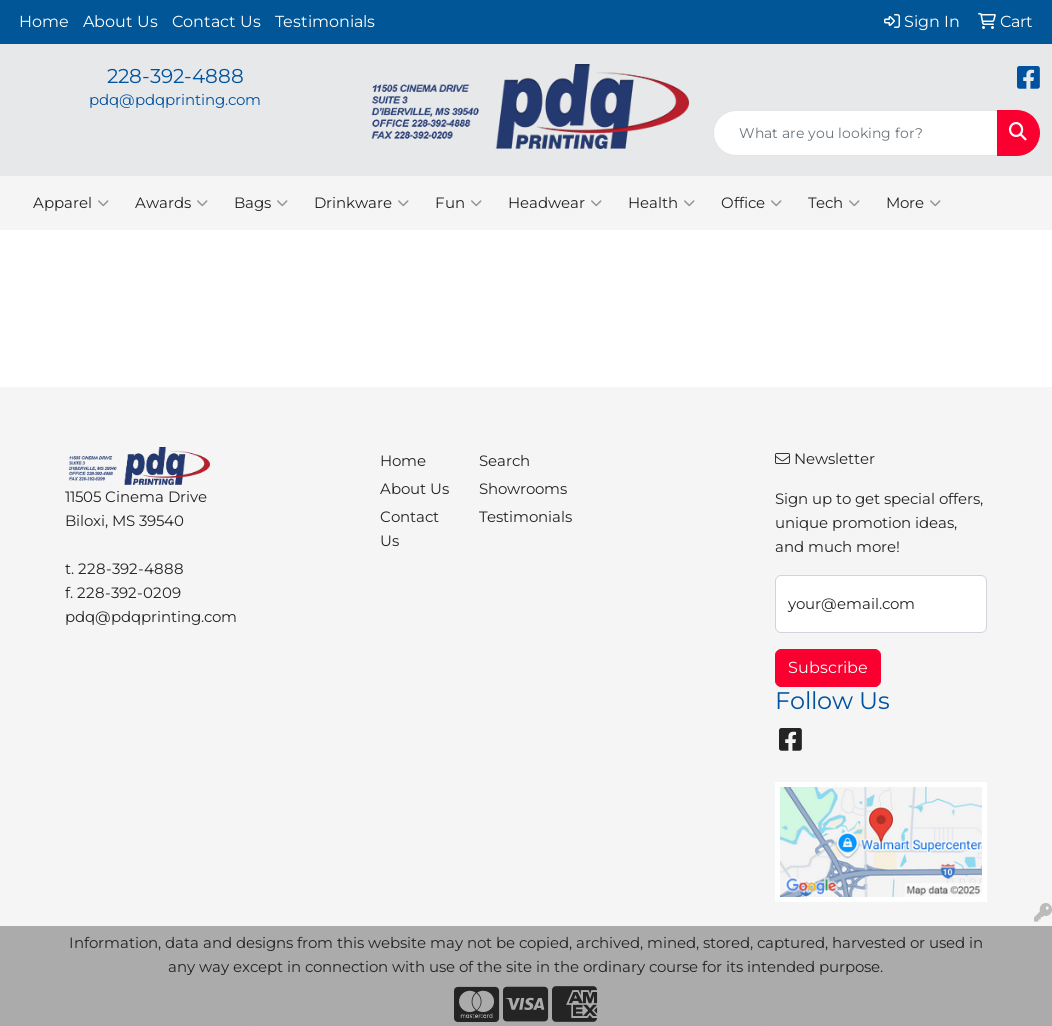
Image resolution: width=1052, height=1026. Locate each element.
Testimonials (325, 21)
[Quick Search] (855, 133)
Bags (261, 203)
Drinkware (361, 203)
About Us (120, 21)
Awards (171, 203)
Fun (458, 203)
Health (661, 203)
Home (44, 21)
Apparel (71, 203)
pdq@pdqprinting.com (175, 100)
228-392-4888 (175, 76)
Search (504, 461)
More (913, 203)
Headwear (555, 203)
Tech (834, 203)
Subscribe (828, 667)
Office (751, 203)
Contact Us (216, 21)
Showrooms (516, 489)
